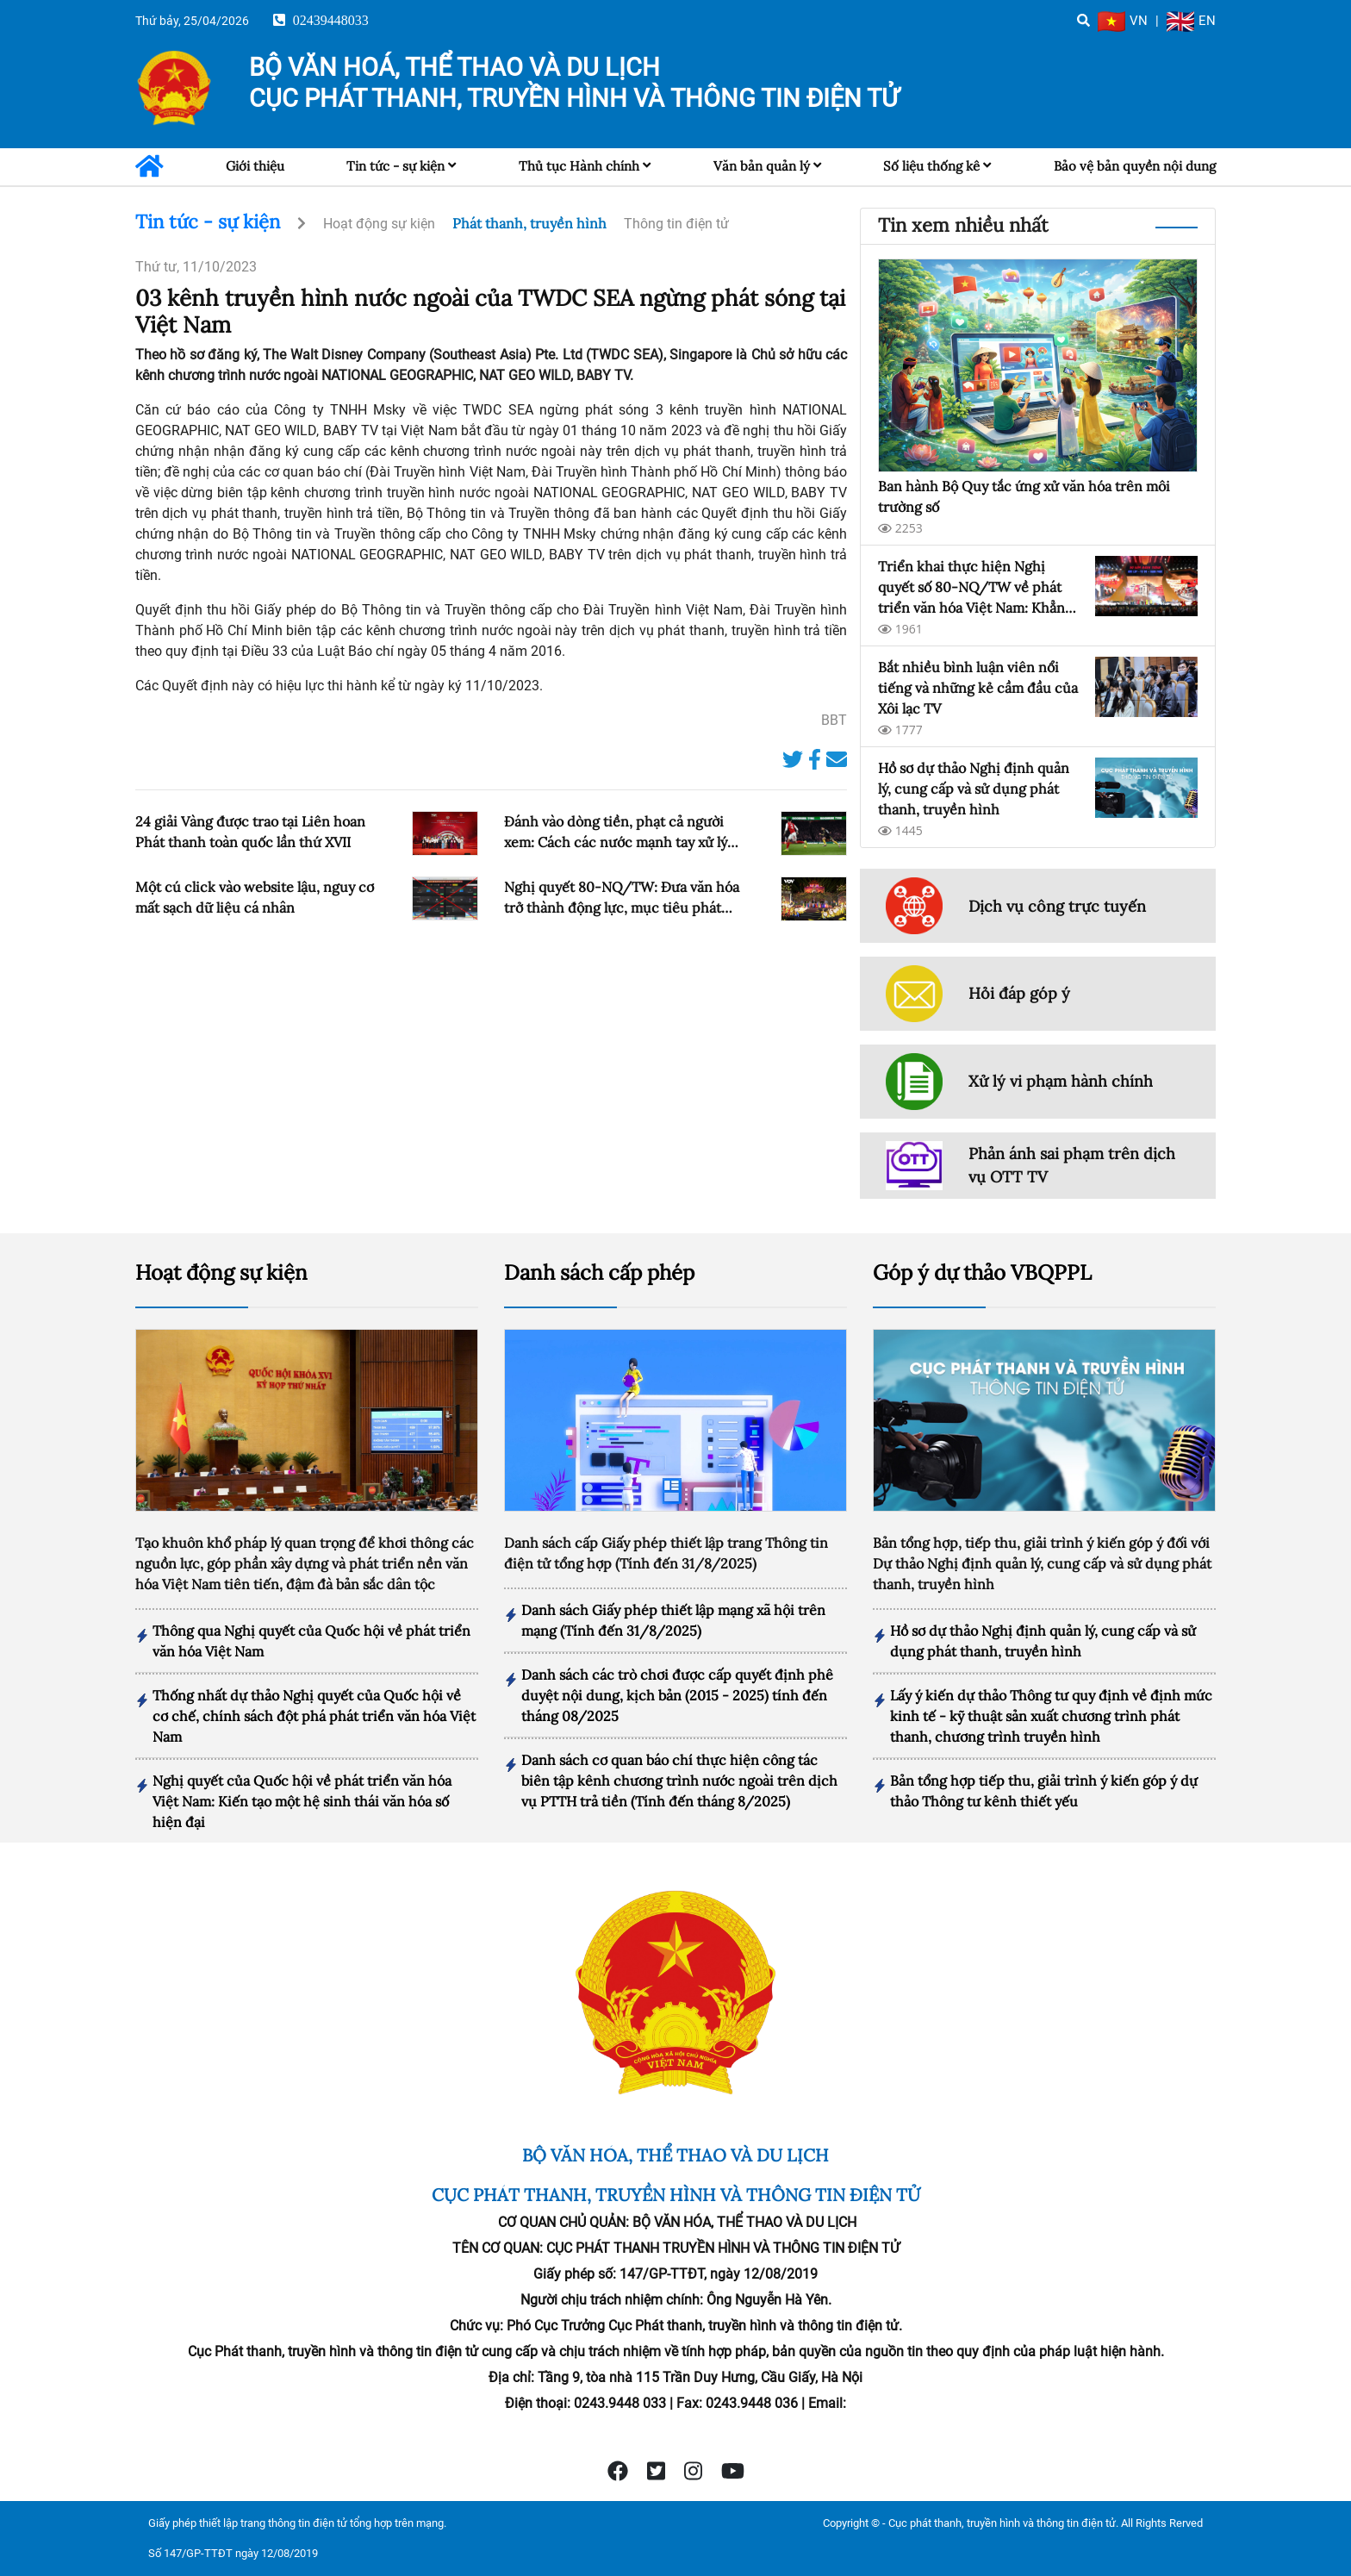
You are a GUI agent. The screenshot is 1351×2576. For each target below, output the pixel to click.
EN (1191, 20)
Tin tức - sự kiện (395, 166)
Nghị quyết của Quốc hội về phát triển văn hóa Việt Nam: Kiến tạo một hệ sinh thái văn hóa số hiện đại (302, 1801)
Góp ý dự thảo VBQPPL (982, 1272)
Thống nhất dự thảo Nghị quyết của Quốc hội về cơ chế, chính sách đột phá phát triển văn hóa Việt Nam (314, 1716)
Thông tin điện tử (676, 223)
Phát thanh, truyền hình (529, 223)
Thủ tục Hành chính (579, 166)
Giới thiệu (255, 166)
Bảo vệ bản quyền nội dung (1135, 166)
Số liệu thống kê (931, 166)
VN (1123, 20)
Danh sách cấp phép (599, 1272)
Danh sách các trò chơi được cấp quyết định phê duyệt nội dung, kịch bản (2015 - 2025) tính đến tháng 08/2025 (677, 1695)
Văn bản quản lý (761, 166)
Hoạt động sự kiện (379, 223)
